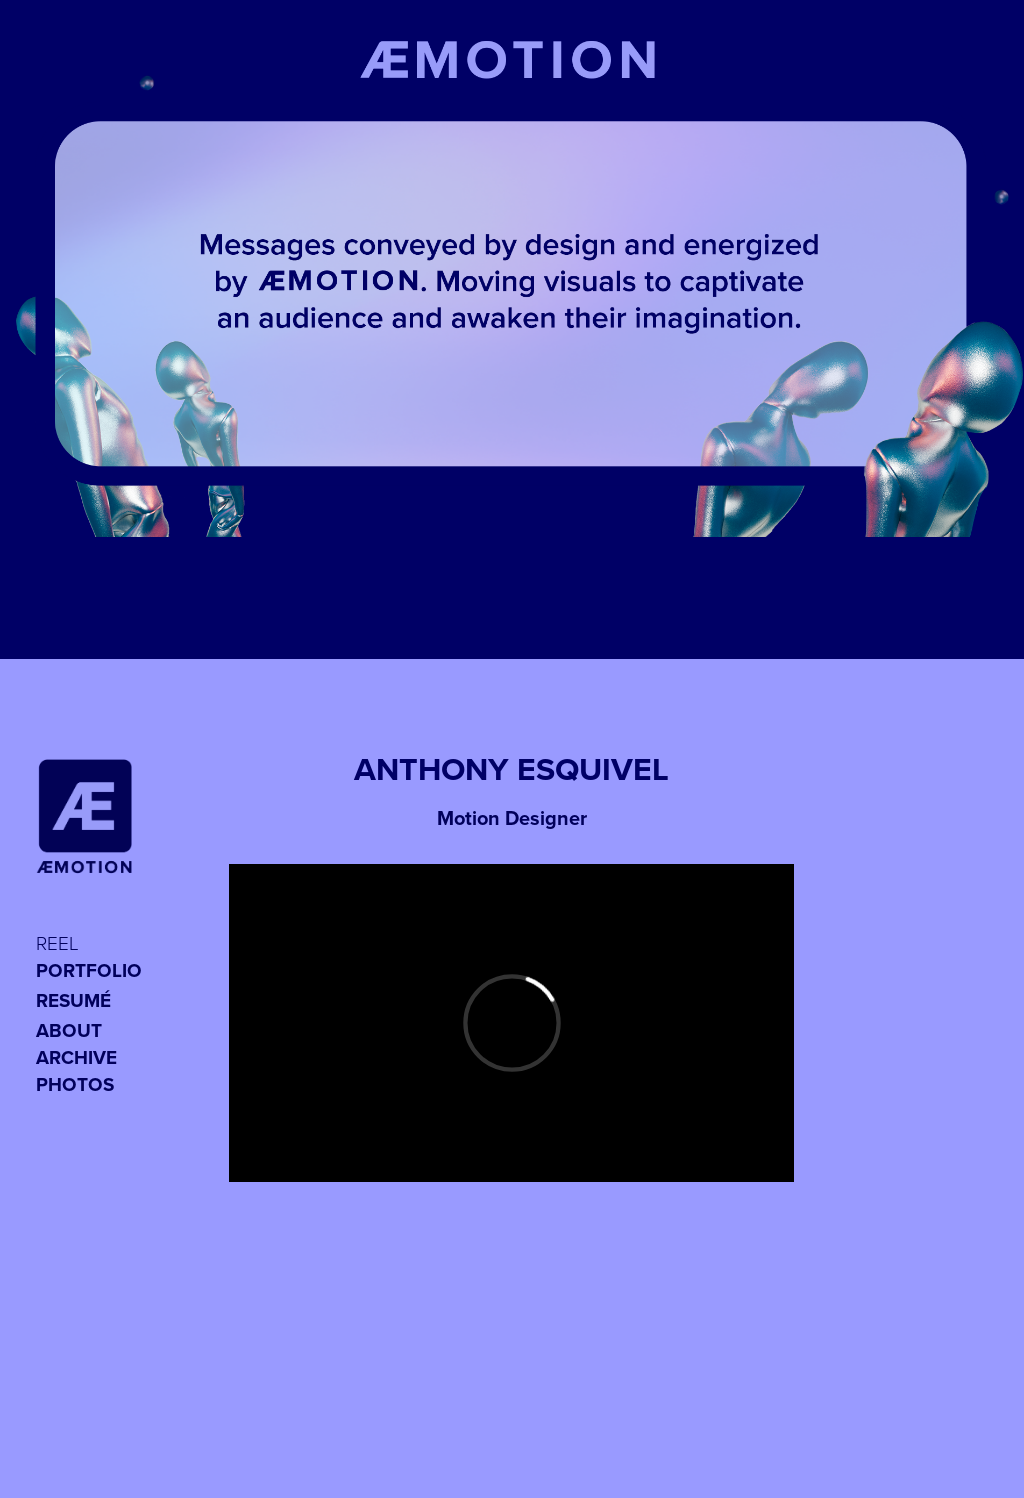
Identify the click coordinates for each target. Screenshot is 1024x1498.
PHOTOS (75, 1084)
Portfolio (89, 970)
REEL (57, 942)
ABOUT (69, 1030)
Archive (76, 1057)
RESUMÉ (73, 1000)
